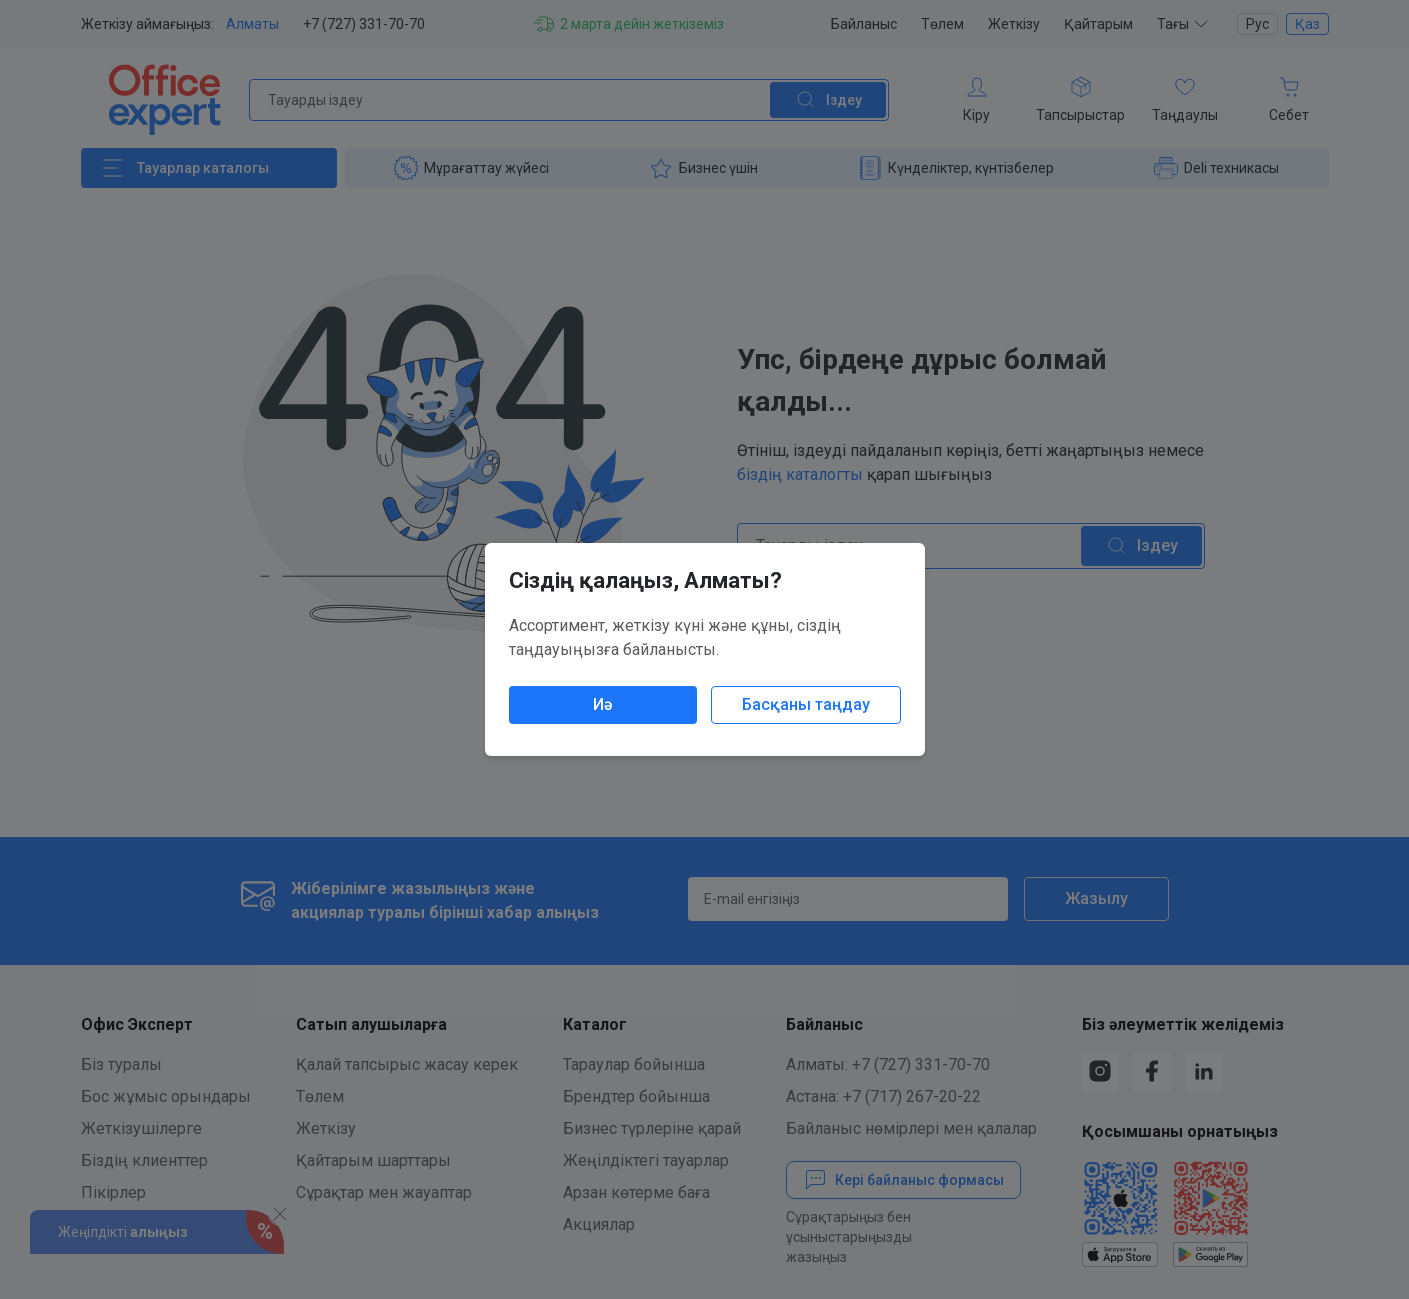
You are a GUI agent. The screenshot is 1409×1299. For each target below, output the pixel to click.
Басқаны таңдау (806, 704)
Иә (602, 704)
